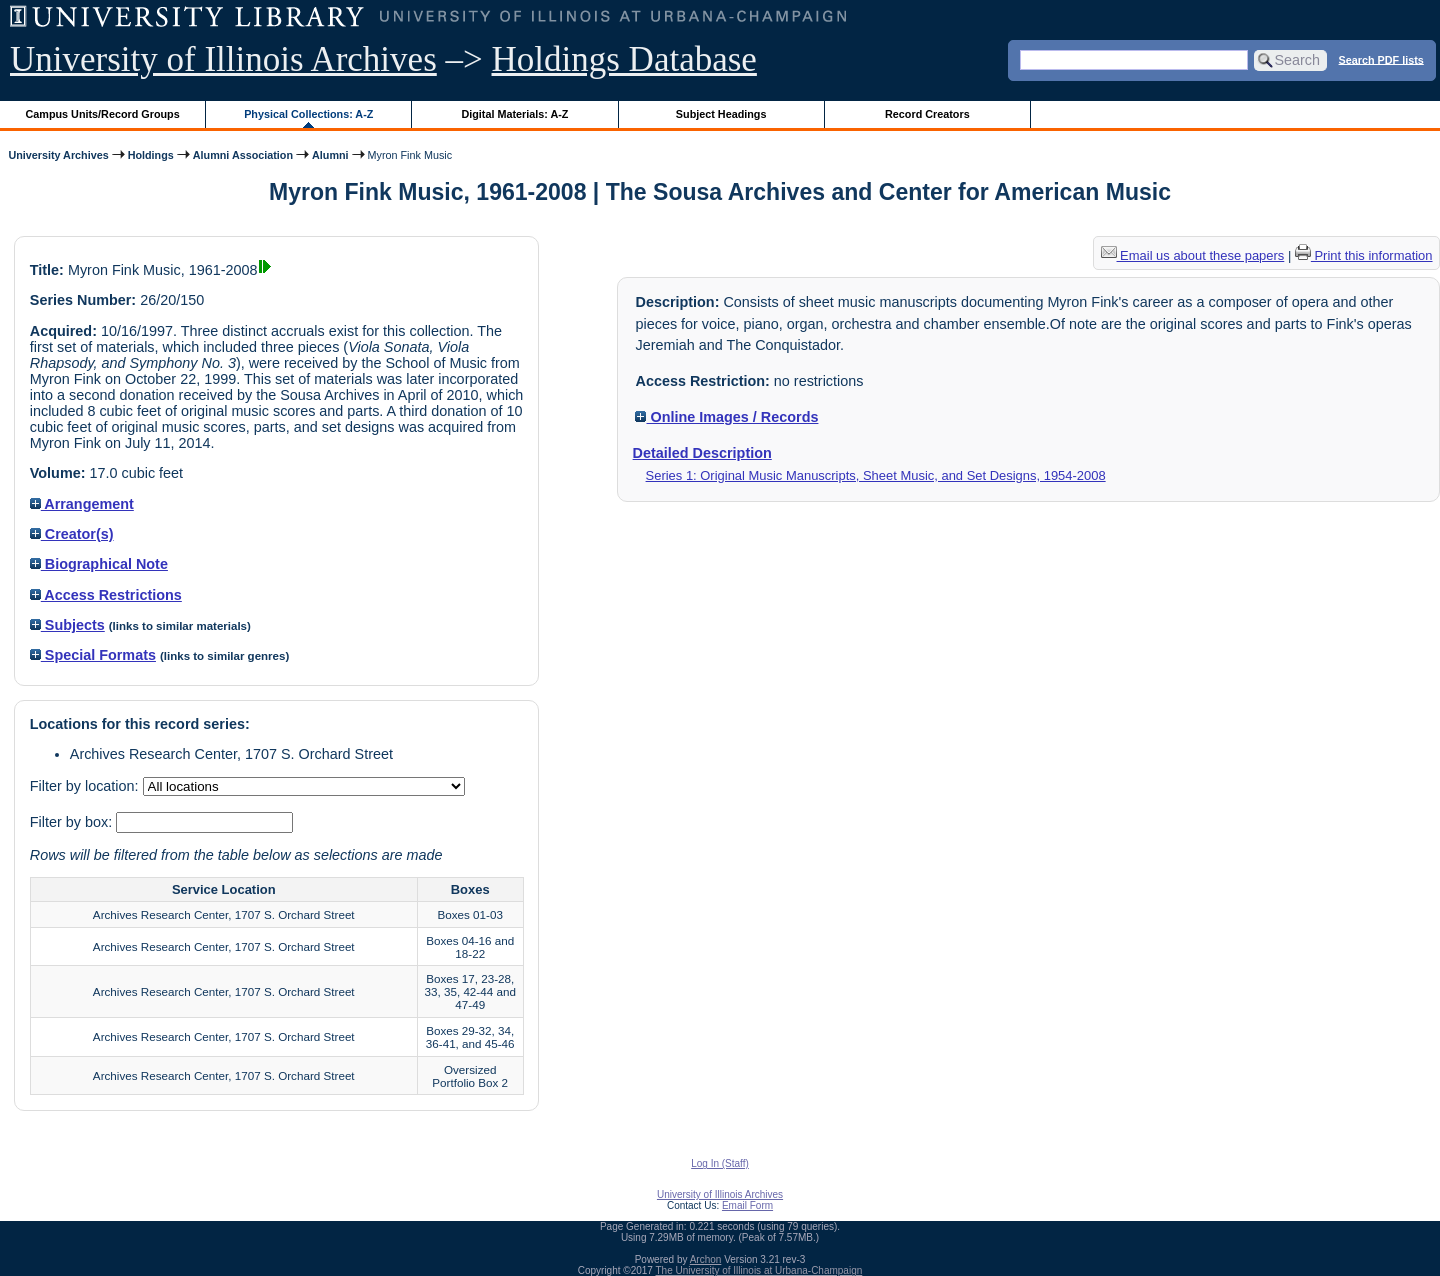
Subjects (67, 625)
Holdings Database (624, 59)
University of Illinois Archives (223, 59)
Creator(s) (72, 534)
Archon (706, 1259)
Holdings (151, 155)
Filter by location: (86, 786)
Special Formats (93, 655)
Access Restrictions (106, 595)
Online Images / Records (726, 417)
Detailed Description (702, 453)
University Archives (58, 155)
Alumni (330, 155)
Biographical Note (99, 564)
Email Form (747, 1205)
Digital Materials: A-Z (514, 114)
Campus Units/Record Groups (103, 114)
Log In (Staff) (720, 1163)
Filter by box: (73, 822)
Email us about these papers (1193, 255)
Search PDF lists (1381, 59)
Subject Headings (721, 114)
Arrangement (82, 504)
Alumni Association (243, 155)
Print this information (1364, 255)
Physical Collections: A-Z (308, 114)
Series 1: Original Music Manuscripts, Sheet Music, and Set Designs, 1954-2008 (876, 475)
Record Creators (927, 114)
